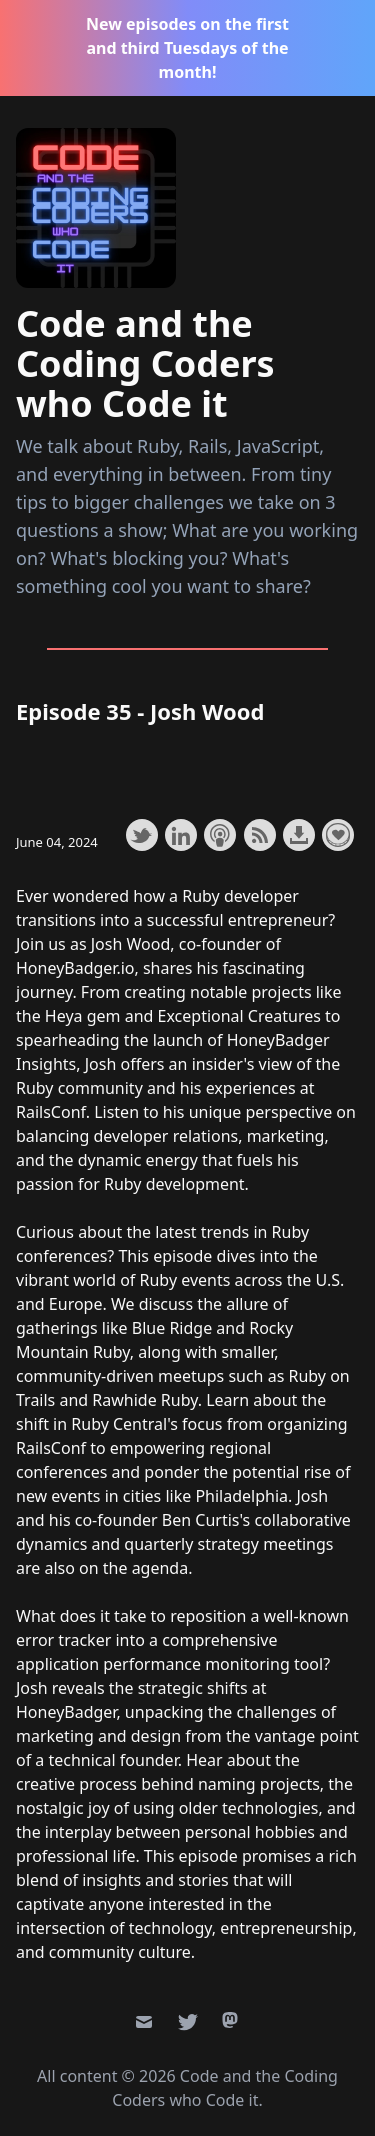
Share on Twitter (142, 835)
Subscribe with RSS (260, 835)
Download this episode (299, 835)
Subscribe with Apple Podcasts (220, 835)
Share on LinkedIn (181, 835)
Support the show (338, 835)
